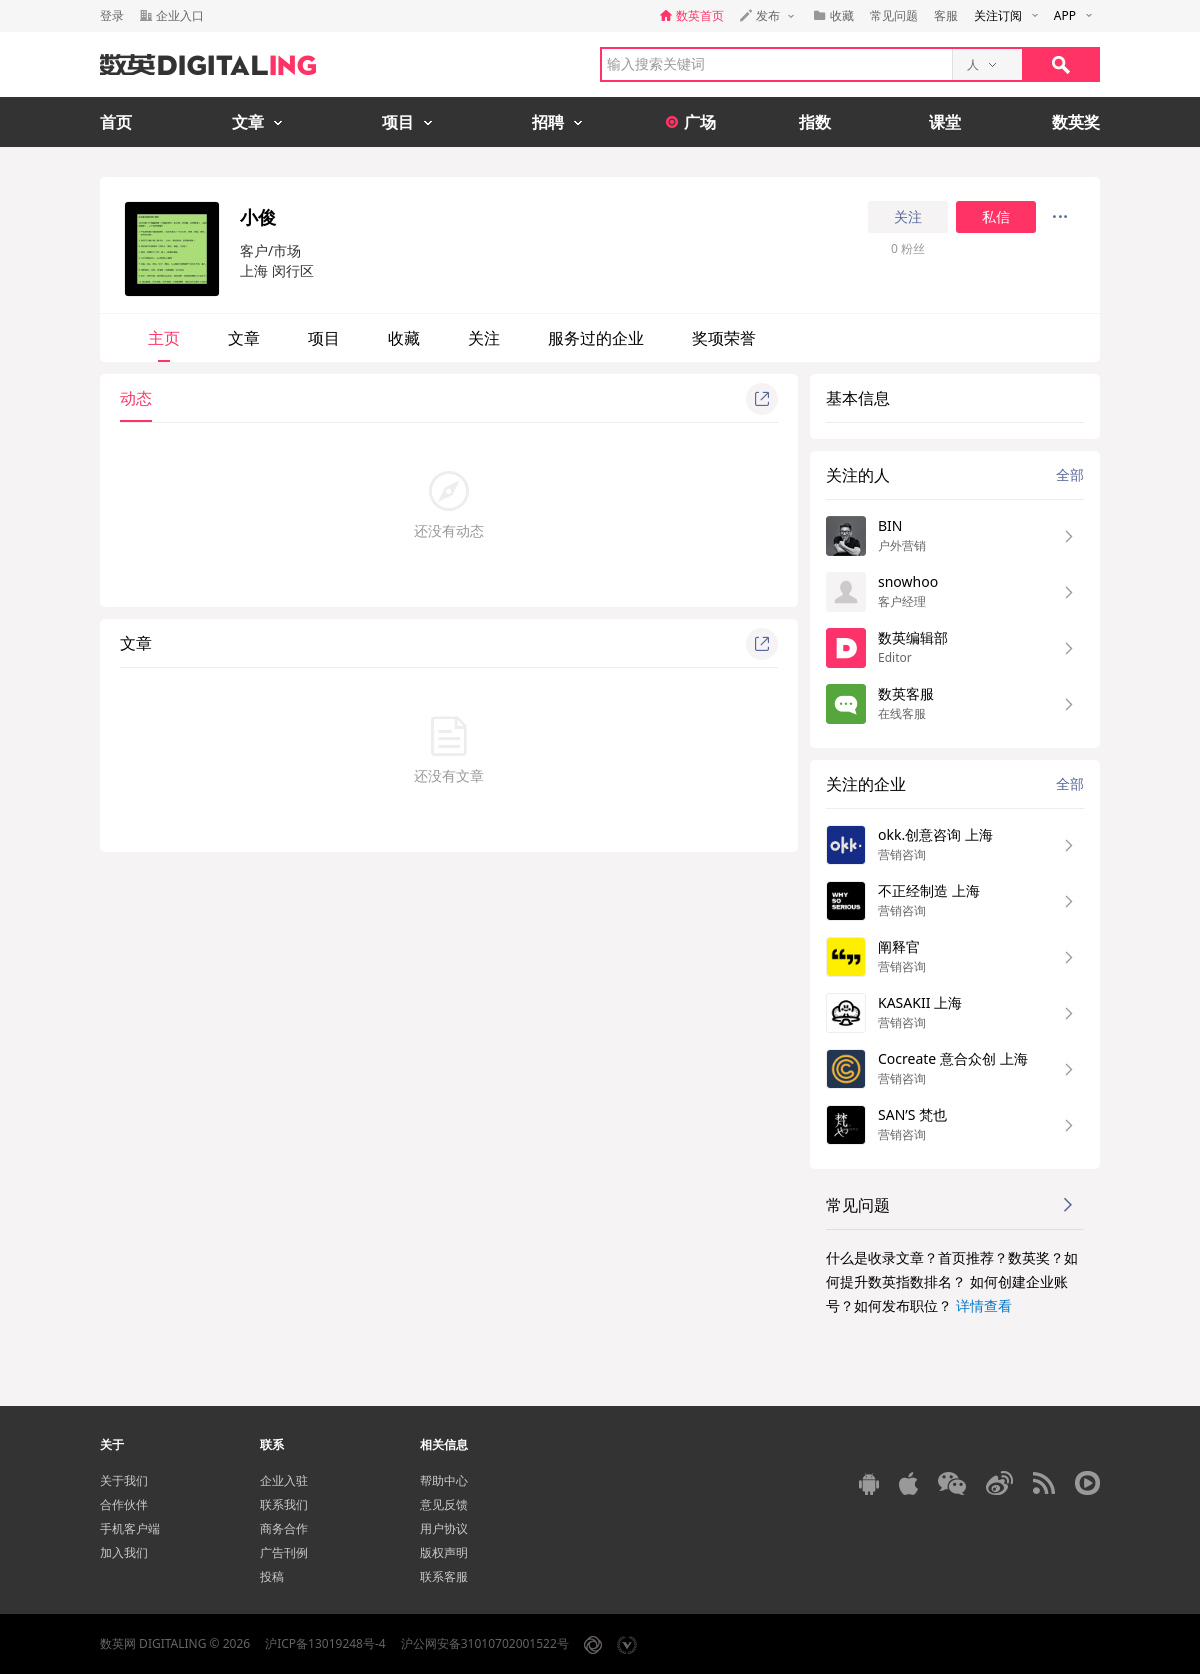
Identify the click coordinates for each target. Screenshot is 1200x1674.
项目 (324, 338)
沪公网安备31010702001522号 (485, 1643)
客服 (946, 15)
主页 (164, 338)
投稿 (272, 1576)
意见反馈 (444, 1504)
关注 (908, 217)
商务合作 (284, 1528)
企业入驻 (284, 1480)
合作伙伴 (124, 1504)
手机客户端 (130, 1528)
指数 (815, 122)
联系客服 (444, 1576)
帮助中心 (444, 1480)
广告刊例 (284, 1552)
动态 (136, 398)
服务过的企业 (596, 338)
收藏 (404, 338)
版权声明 (444, 1552)
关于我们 (124, 1480)
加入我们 (124, 1552)
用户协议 (444, 1528)
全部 (1070, 474)
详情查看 (984, 1305)
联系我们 (284, 1504)
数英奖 (1076, 122)
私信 (996, 217)
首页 (116, 122)
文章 (244, 338)
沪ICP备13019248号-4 (325, 1643)
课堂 (945, 122)
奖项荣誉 (724, 338)
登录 (112, 15)
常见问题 (894, 15)
